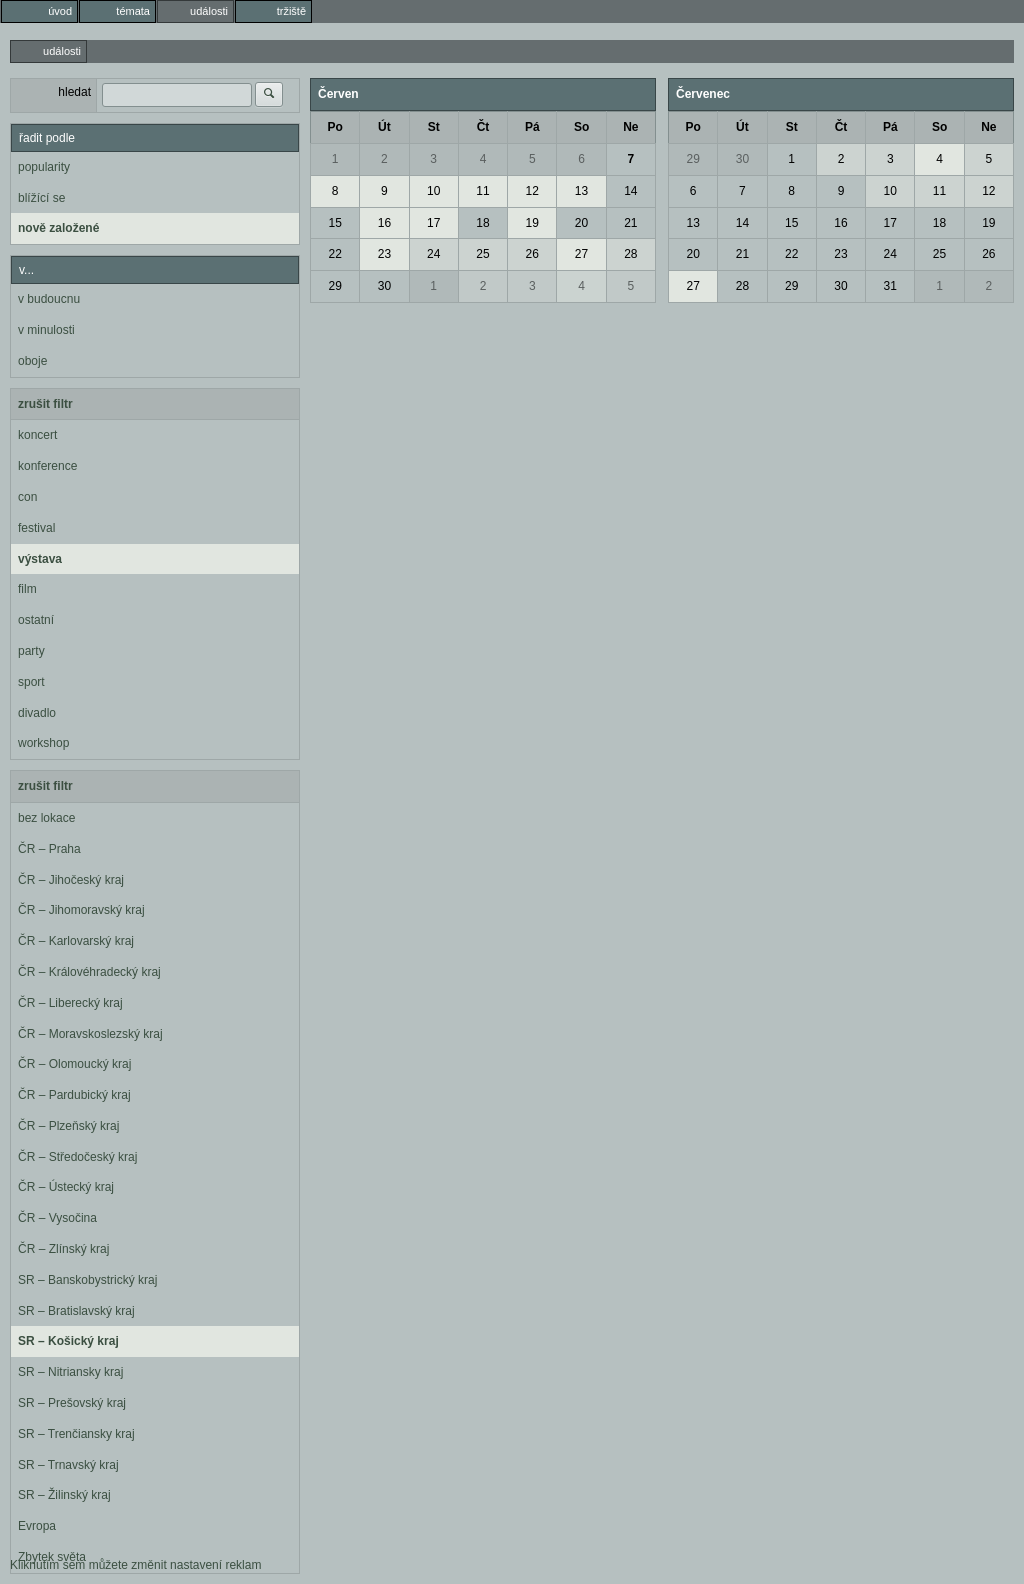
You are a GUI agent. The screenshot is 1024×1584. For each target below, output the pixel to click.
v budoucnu (49, 299)
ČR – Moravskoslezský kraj (90, 1034)
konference (47, 466)
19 (532, 223)
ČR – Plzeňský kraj (68, 1126)
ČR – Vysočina (57, 1218)
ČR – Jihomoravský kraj (81, 910)
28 (630, 254)
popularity (44, 167)
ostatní (36, 620)
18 (482, 223)
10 (433, 191)
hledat (74, 92)
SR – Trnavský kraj (68, 1465)
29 (334, 286)
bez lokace (46, 818)
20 (581, 223)
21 (630, 223)
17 (433, 223)
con (27, 497)
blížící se (41, 198)
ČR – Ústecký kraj (66, 1187)
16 (384, 223)
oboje (32, 361)
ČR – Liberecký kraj (70, 1003)
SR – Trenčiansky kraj (76, 1434)
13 (581, 191)
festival (36, 528)
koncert (37, 435)
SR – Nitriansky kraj (70, 1372)
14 (630, 191)
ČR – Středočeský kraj (77, 1157)
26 (532, 254)
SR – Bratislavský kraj (76, 1311)
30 (384, 286)
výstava (40, 559)
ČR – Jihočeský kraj (71, 880)
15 (334, 223)
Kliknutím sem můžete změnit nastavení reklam (135, 1565)
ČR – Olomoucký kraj (74, 1064)
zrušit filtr (45, 404)
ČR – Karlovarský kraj (76, 941)
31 (890, 286)
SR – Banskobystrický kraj (87, 1280)
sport (31, 682)
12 (532, 191)
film (27, 589)
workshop (43, 743)
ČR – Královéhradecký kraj (89, 972)
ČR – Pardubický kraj (74, 1095)
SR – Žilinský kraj (64, 1495)
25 (482, 254)
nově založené (58, 228)
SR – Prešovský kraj (72, 1403)
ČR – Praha (49, 849)
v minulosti (46, 330)
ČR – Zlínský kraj (63, 1249)
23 (384, 254)
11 (482, 191)
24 (433, 254)
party (31, 651)
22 (334, 254)
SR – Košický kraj (68, 1341)
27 (581, 254)
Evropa (37, 1526)
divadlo (37, 713)
